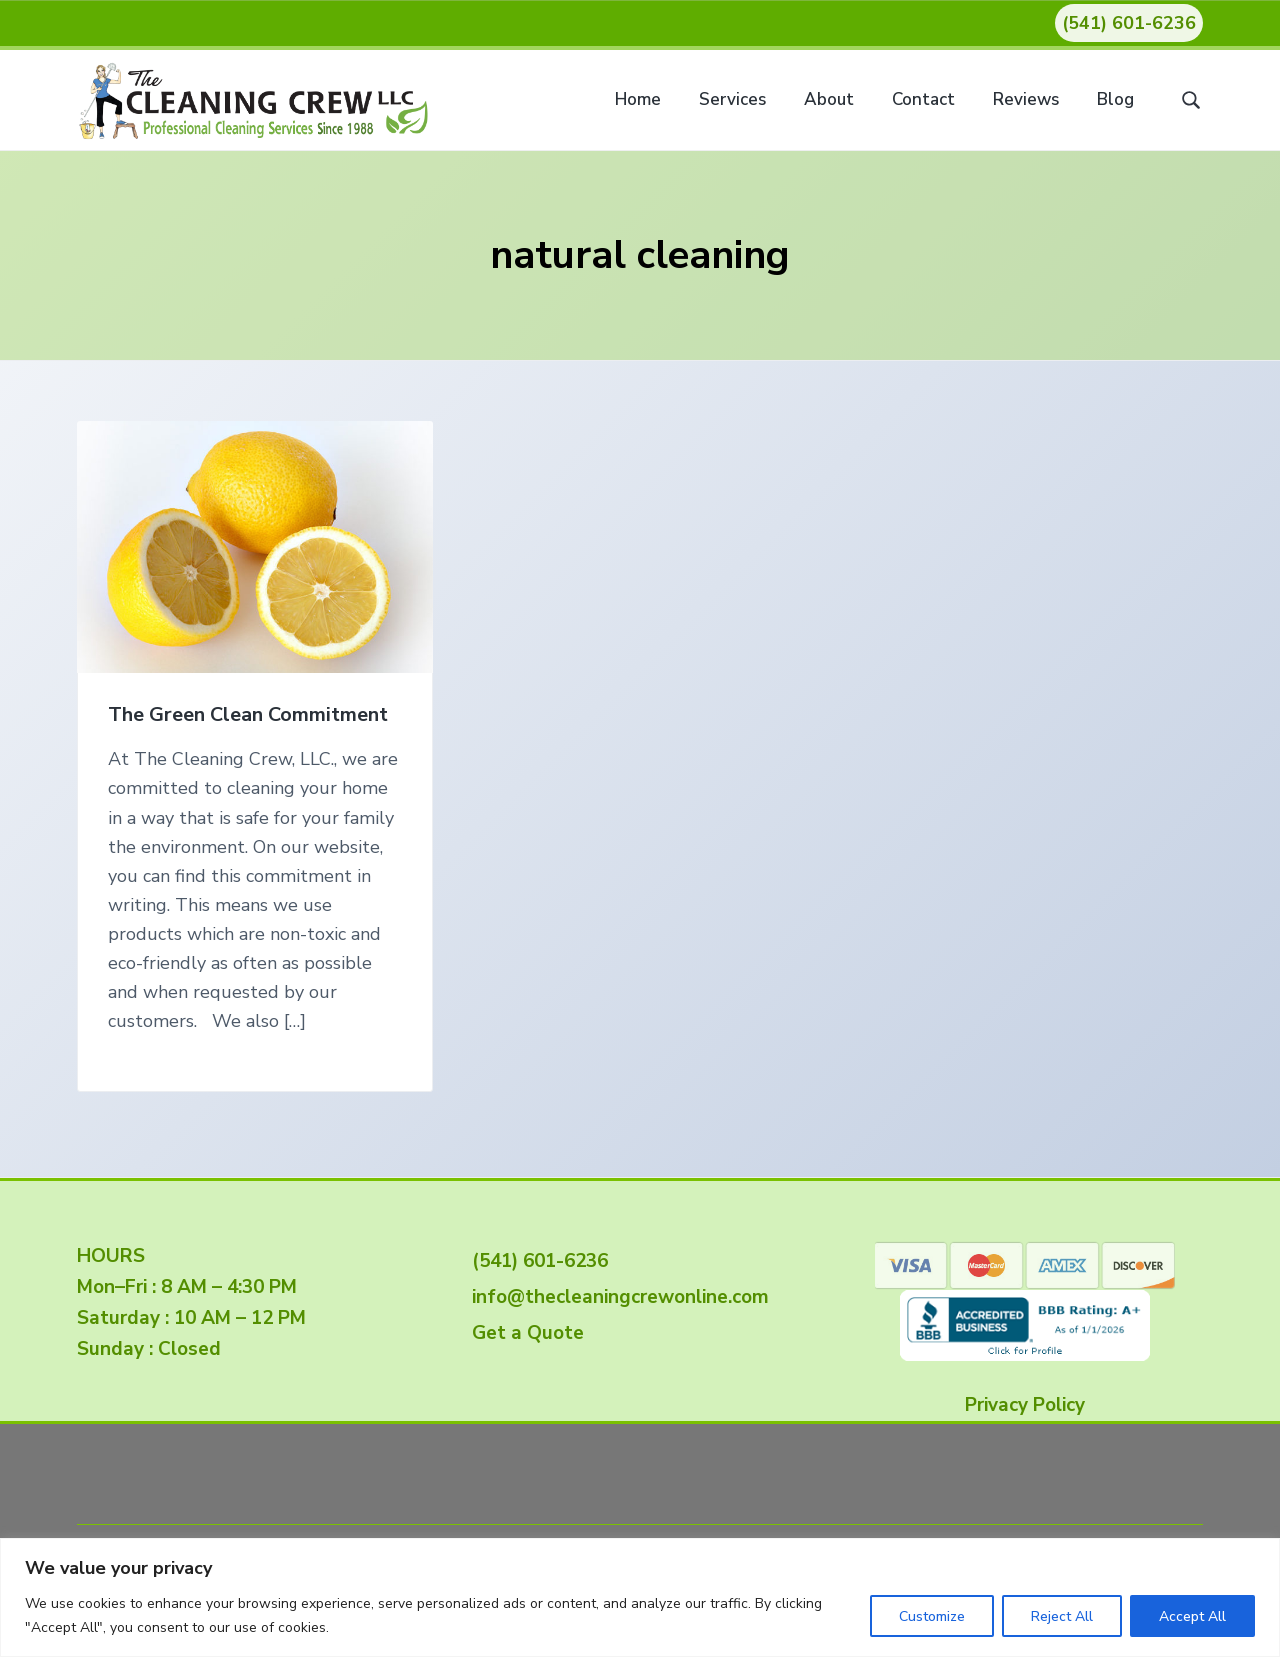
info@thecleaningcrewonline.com (615, 1297)
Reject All (1062, 1616)
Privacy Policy (1025, 1405)
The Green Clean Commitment (248, 715)
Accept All (1192, 1616)
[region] (640, 1597)
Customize (932, 1616)
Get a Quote (523, 1333)
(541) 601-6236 (1129, 23)
